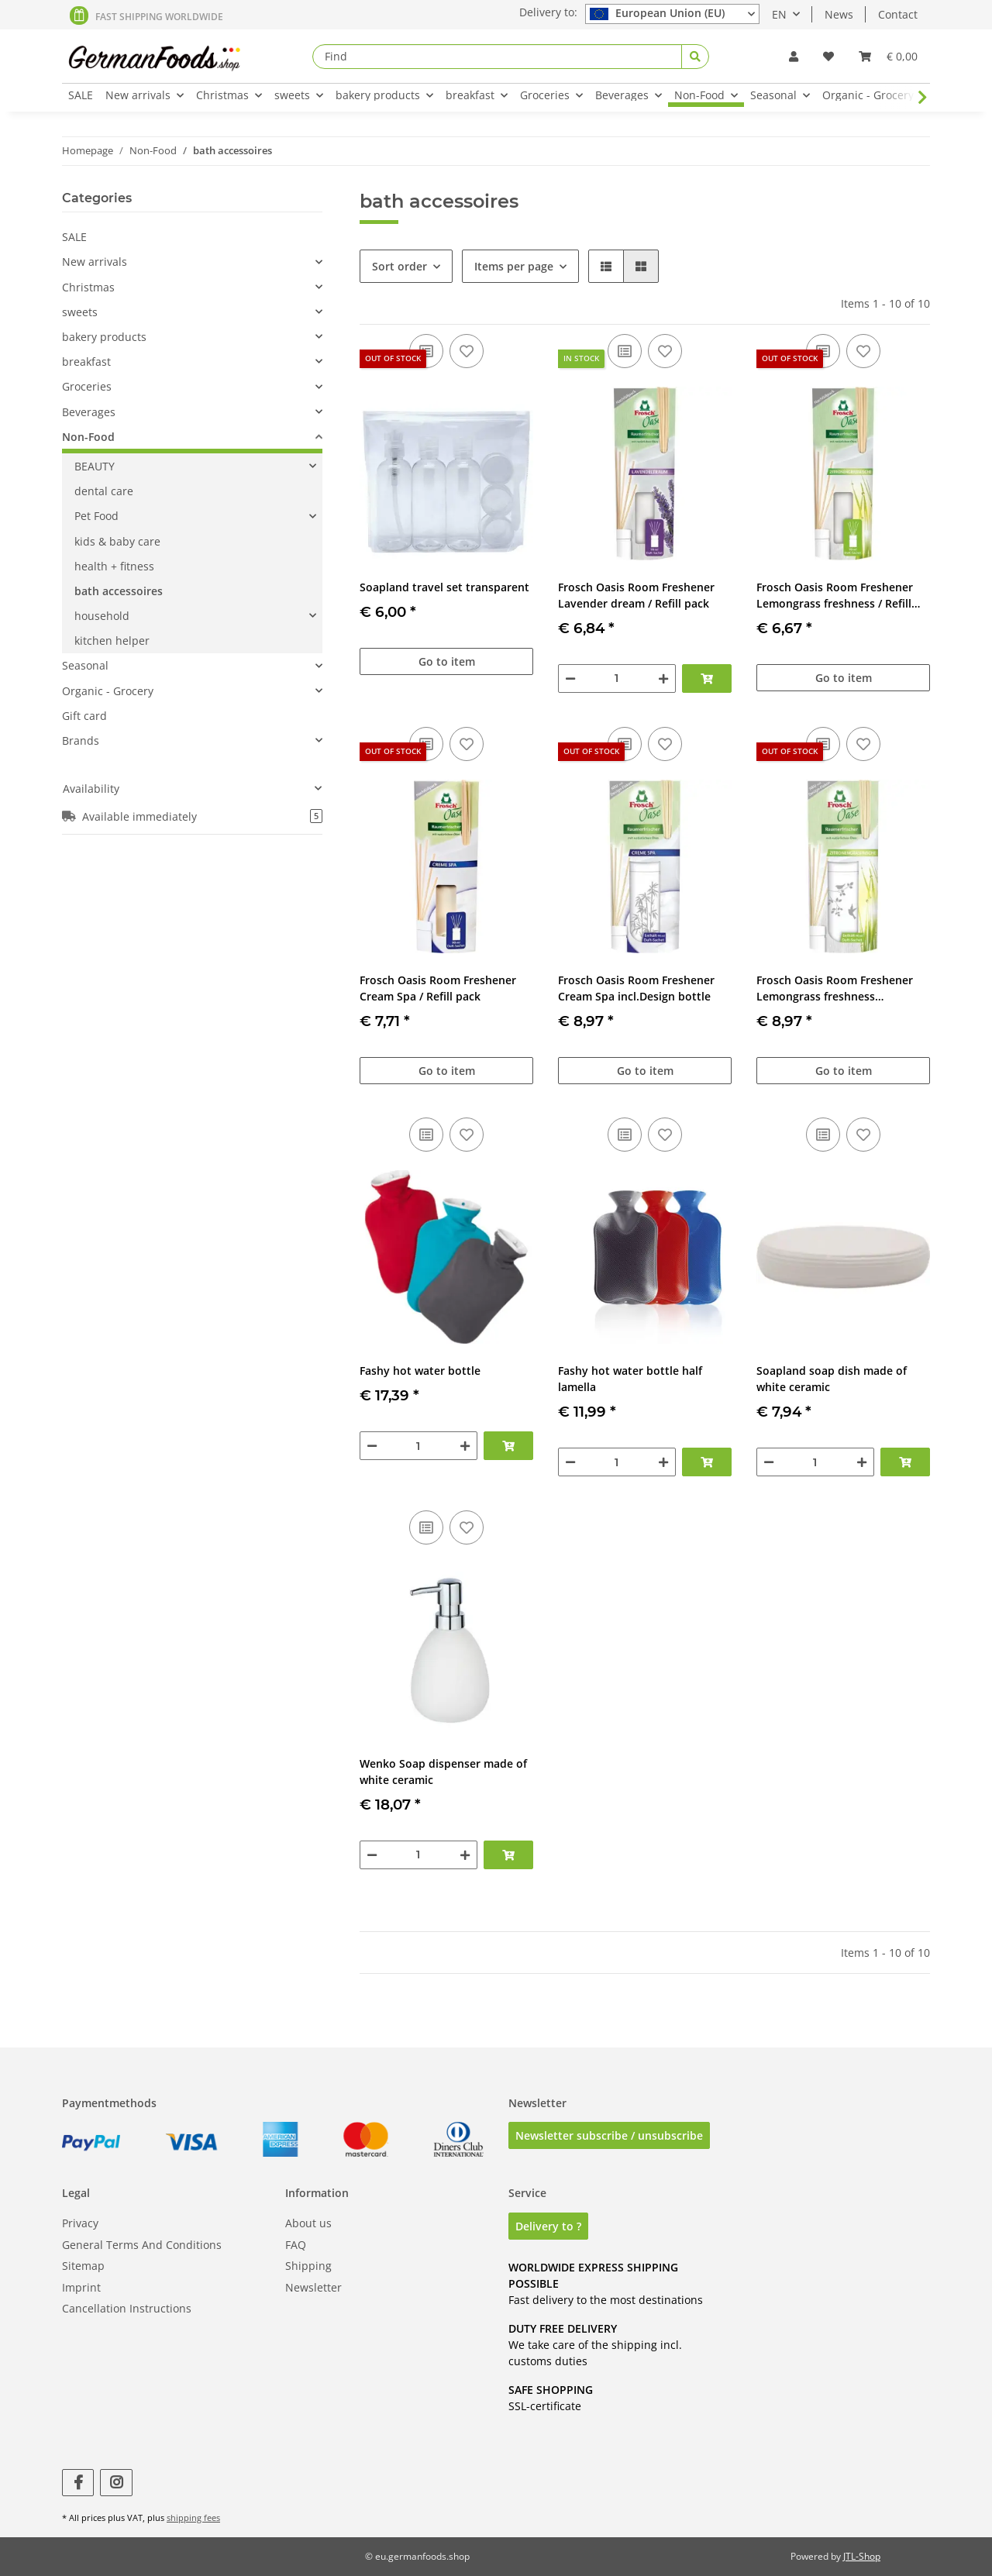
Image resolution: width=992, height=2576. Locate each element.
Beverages (88, 412)
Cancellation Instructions (126, 2308)
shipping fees (193, 2517)
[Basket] (888, 56)
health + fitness (114, 566)
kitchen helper (112, 640)
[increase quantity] (663, 678)
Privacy (80, 2223)
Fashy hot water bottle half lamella (630, 1378)
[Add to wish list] (467, 351)
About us (308, 2223)
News (839, 14)
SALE (74, 236)
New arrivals (94, 261)
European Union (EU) (657, 12)
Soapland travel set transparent (444, 587)
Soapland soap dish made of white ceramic (831, 1378)
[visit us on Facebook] (78, 2482)
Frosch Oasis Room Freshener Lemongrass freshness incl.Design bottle (834, 988)
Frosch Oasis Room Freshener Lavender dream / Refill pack (636, 595)
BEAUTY (94, 466)
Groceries (87, 386)
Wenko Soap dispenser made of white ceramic (443, 1771)
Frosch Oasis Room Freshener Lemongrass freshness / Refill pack (834, 595)
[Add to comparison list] (625, 351)
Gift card (84, 715)
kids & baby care (117, 541)
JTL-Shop (861, 2556)
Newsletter (313, 2287)
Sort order (399, 266)
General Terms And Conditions (142, 2244)
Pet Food (96, 515)
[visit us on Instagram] (116, 2482)
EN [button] (779, 14)
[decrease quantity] (570, 678)
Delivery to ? (548, 2226)
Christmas (88, 287)
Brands (80, 740)
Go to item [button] (446, 661)
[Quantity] (617, 678)
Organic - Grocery (107, 691)
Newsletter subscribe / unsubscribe (609, 2135)
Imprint (81, 2287)
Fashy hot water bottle (420, 1370)
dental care (103, 491)
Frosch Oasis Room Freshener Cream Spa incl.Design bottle (636, 988)
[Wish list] (828, 56)
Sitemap (83, 2265)
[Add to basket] (707, 678)
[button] (794, 56)
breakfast (86, 361)
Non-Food (88, 436)
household (101, 615)
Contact (898, 14)
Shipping (308, 2265)
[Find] (497, 56)
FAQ (295, 2244)
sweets (80, 312)
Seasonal (85, 665)
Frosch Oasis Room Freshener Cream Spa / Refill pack (438, 988)
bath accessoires (118, 591)
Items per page (513, 266)
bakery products (104, 336)
